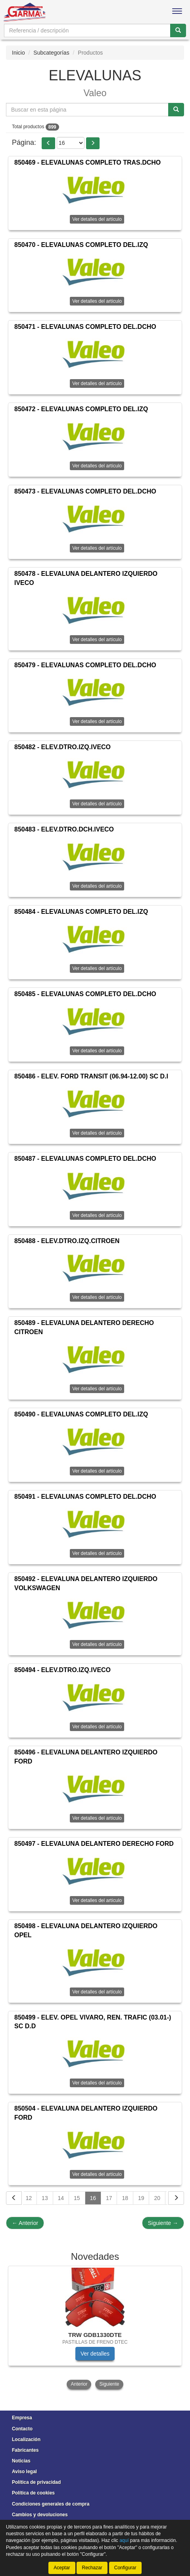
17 (109, 2198)
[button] (48, 143)
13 (45, 2198)
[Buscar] (178, 30)
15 (77, 2198)
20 (157, 2198)
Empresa (22, 2417)
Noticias (21, 2461)
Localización (26, 2439)
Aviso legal (24, 2471)
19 (141, 2198)
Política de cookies (33, 2493)
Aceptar (62, 2567)
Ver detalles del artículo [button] (97, 219)
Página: (24, 142)
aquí (124, 2540)
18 (125, 2198)
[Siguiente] (176, 2198)
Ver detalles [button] (95, 2353)
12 (29, 2198)
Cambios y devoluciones (40, 2514)
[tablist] (95, 2328)
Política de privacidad (36, 2482)
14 (61, 2198)
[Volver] (14, 2198)
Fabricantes (25, 2450)
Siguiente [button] (109, 2384)
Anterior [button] (79, 2384)
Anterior (25, 2223)
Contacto (22, 2429)
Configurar (125, 2567)
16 (93, 2198)
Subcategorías (51, 52)
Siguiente (163, 2223)
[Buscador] (87, 30)
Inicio (18, 52)
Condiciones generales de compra (50, 2504)
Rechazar (92, 2567)
